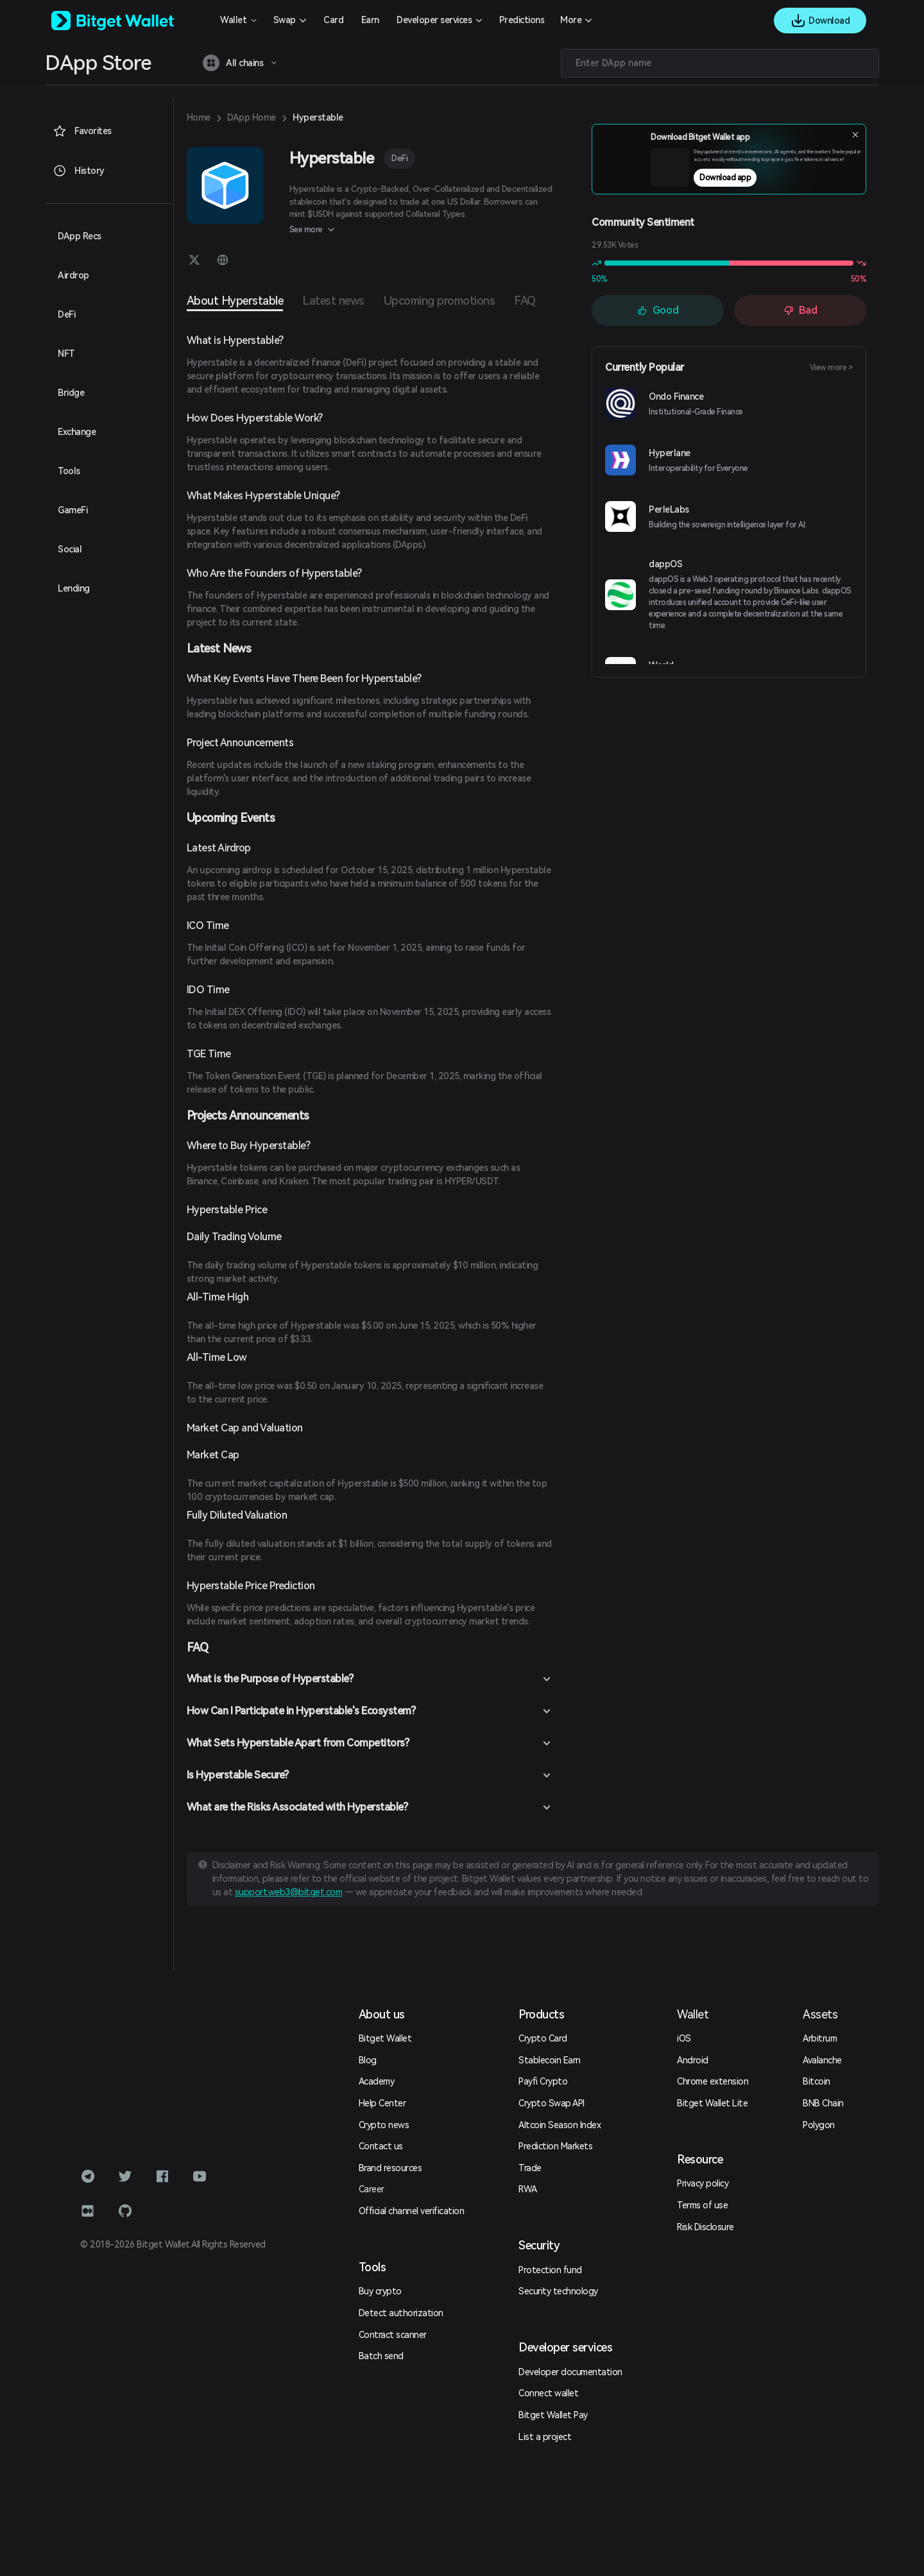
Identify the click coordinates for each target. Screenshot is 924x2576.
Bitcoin (816, 2081)
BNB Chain (823, 2103)
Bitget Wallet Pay (553, 2415)
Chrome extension (712, 2081)
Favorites (82, 131)
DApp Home (251, 117)
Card (333, 20)
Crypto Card (542, 2038)
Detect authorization (401, 2313)
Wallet (233, 20)
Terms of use (702, 2205)
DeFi (399, 158)
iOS (684, 2038)
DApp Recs (79, 236)
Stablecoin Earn (549, 2060)
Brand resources (390, 2168)
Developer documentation (570, 2372)
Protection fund (550, 2270)
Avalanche (822, 2060)
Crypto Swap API (551, 2103)
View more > (831, 367)
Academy (377, 2081)
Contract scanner (393, 2335)
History (79, 171)
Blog (368, 2060)
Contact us (381, 2146)
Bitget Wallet (385, 2038)
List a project (544, 2437)
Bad (800, 310)
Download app (754, 181)
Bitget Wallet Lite (712, 2103)
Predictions (522, 20)
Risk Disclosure (705, 2227)
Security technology (558, 2291)
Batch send (381, 2356)
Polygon (819, 2125)
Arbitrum (820, 2038)
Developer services (434, 20)
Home (198, 117)
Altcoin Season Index (559, 2125)
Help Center (382, 2103)
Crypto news (384, 2125)
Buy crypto (380, 2291)
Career (371, 2189)
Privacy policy (702, 2183)
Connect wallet (548, 2393)
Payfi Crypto (542, 2081)
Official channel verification (412, 2211)
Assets (820, 2014)
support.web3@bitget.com (289, 1892)
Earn (370, 20)
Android (692, 2060)
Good (658, 310)
